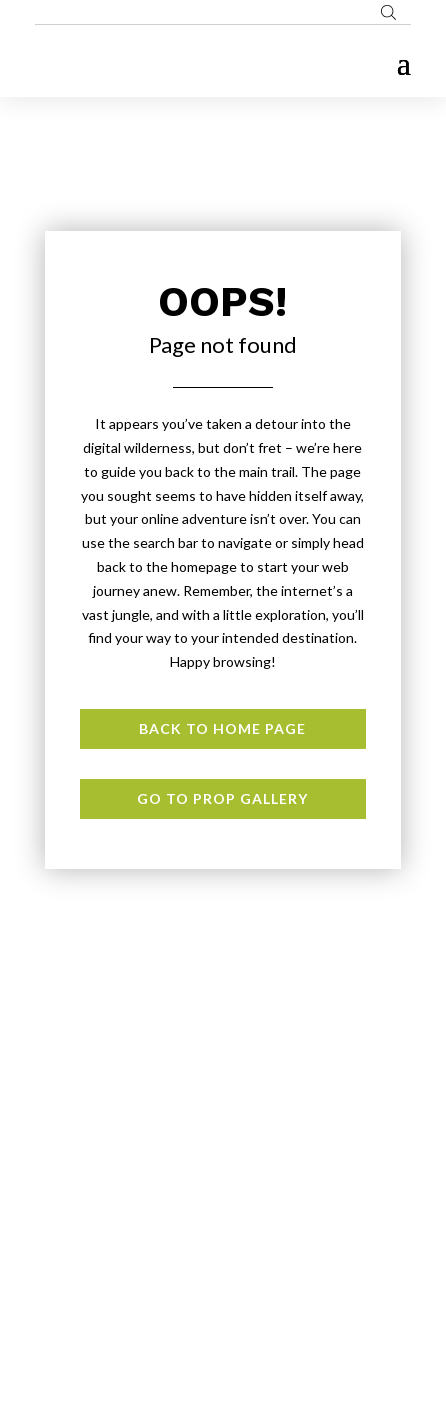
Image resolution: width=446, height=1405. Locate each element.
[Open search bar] (388, 12)
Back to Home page (222, 728)
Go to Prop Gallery (222, 798)
